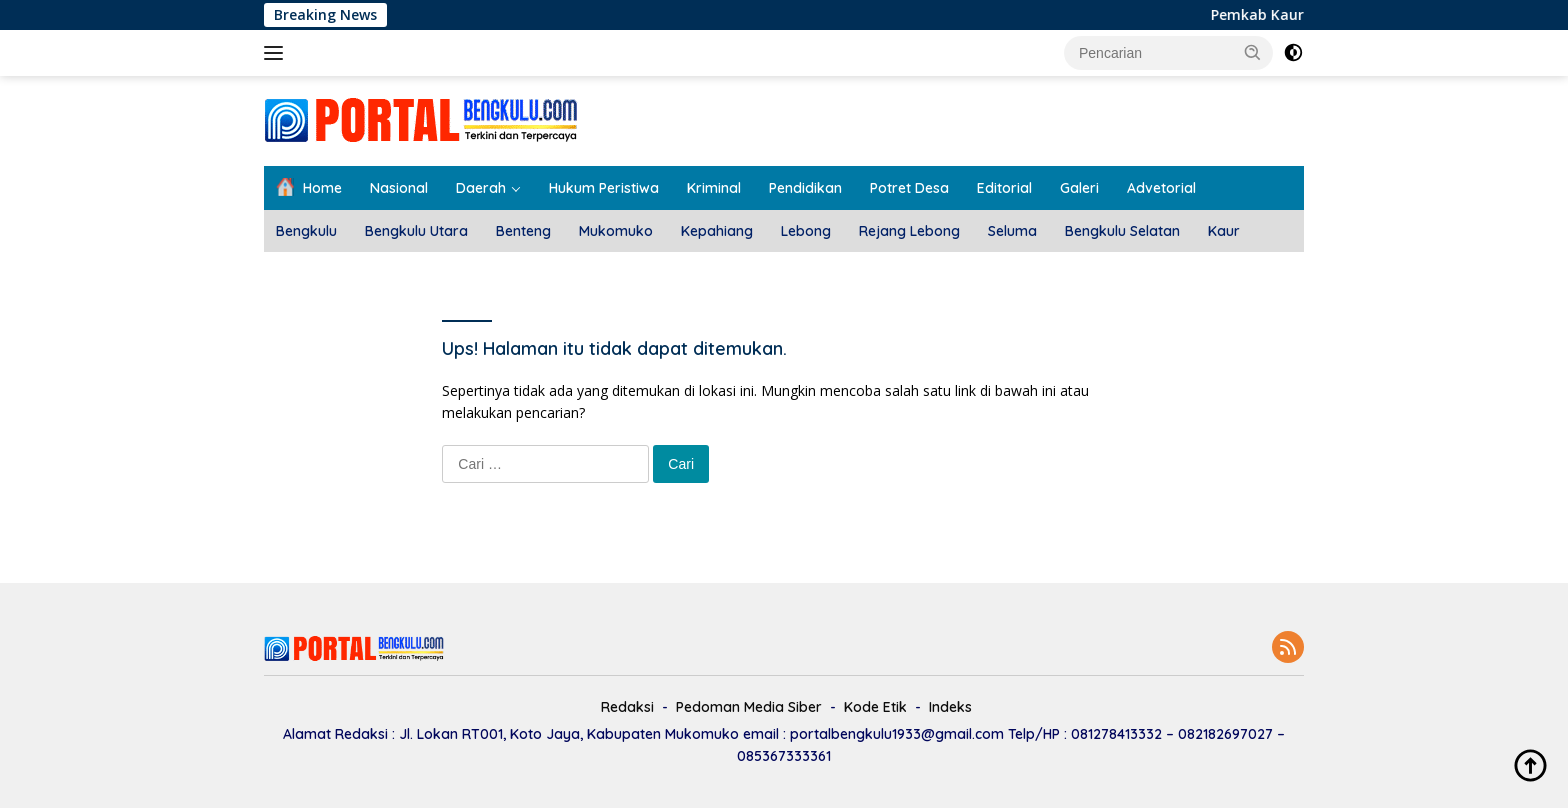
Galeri (1079, 188)
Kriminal (714, 188)
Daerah (481, 188)
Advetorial (1161, 188)
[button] (1253, 52)
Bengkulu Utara (416, 231)
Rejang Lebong (909, 231)
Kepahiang (717, 231)
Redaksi (627, 707)
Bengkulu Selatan (1122, 231)
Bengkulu (306, 231)
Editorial (1004, 188)
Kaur (1224, 231)
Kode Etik (875, 707)
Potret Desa (909, 188)
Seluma (1012, 231)
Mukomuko (616, 231)
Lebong (806, 231)
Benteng (523, 231)
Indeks (950, 707)
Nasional (399, 188)
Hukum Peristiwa (604, 188)
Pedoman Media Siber (749, 707)
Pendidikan (805, 188)
